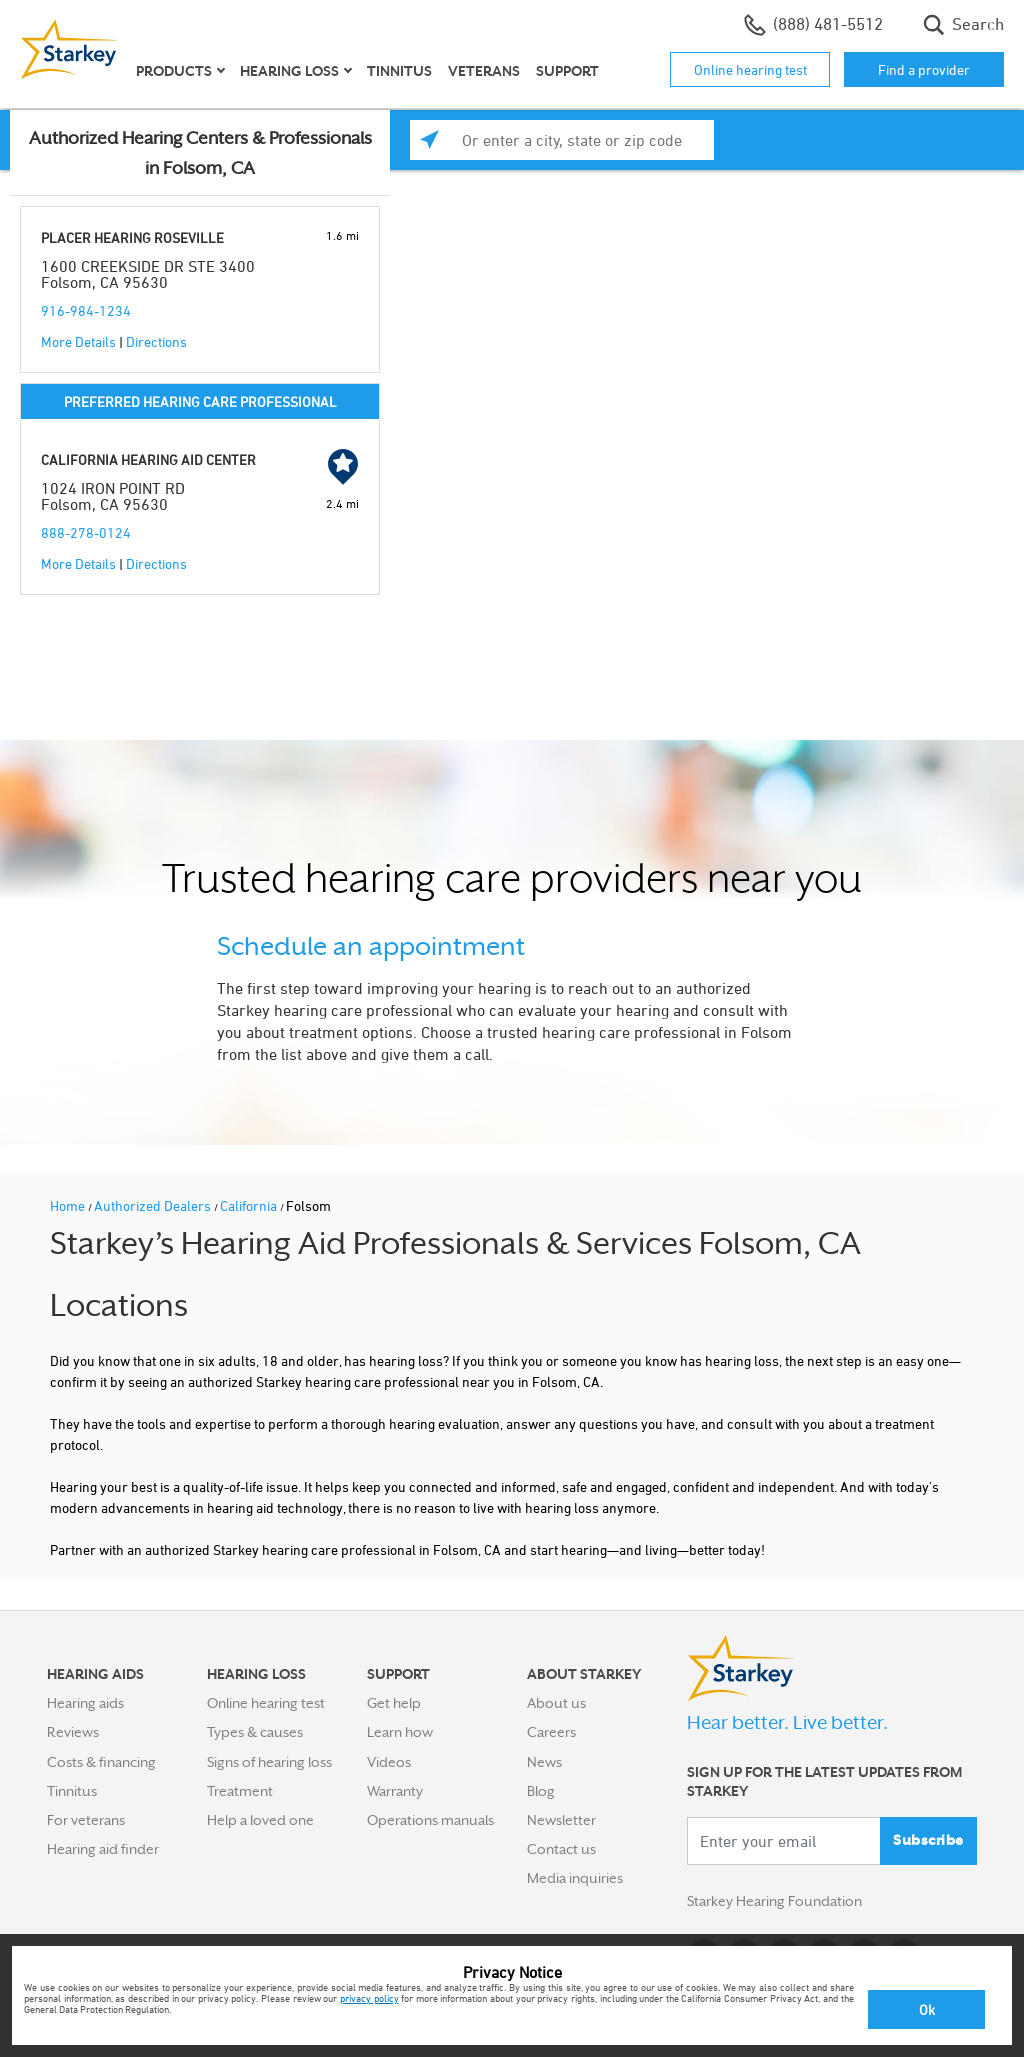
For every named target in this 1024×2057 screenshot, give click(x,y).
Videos (389, 1762)
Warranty (395, 1791)
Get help (394, 1703)
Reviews (73, 1732)
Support (567, 71)
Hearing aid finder (103, 1849)
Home (69, 1205)
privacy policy (369, 1998)
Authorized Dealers (154, 1205)
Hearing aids (85, 1703)
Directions (156, 341)
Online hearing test (750, 69)
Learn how (400, 1732)
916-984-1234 (86, 310)
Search (963, 25)
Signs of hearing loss (269, 1762)
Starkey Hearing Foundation (774, 1901)
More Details (78, 341)
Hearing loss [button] (289, 71)
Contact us (561, 1849)
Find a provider (924, 69)
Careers (551, 1732)
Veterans (484, 71)
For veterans (86, 1820)
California (250, 1205)
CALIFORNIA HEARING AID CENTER (148, 459)
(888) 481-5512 (813, 25)
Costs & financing (101, 1762)
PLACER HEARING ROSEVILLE (132, 237)
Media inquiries (575, 1878)
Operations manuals (430, 1820)
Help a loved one (260, 1820)
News (544, 1762)
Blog (541, 1791)
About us (556, 1703)
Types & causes (255, 1732)
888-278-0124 (86, 532)
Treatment (240, 1791)
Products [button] (174, 71)
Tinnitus (399, 71)
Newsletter (561, 1820)
